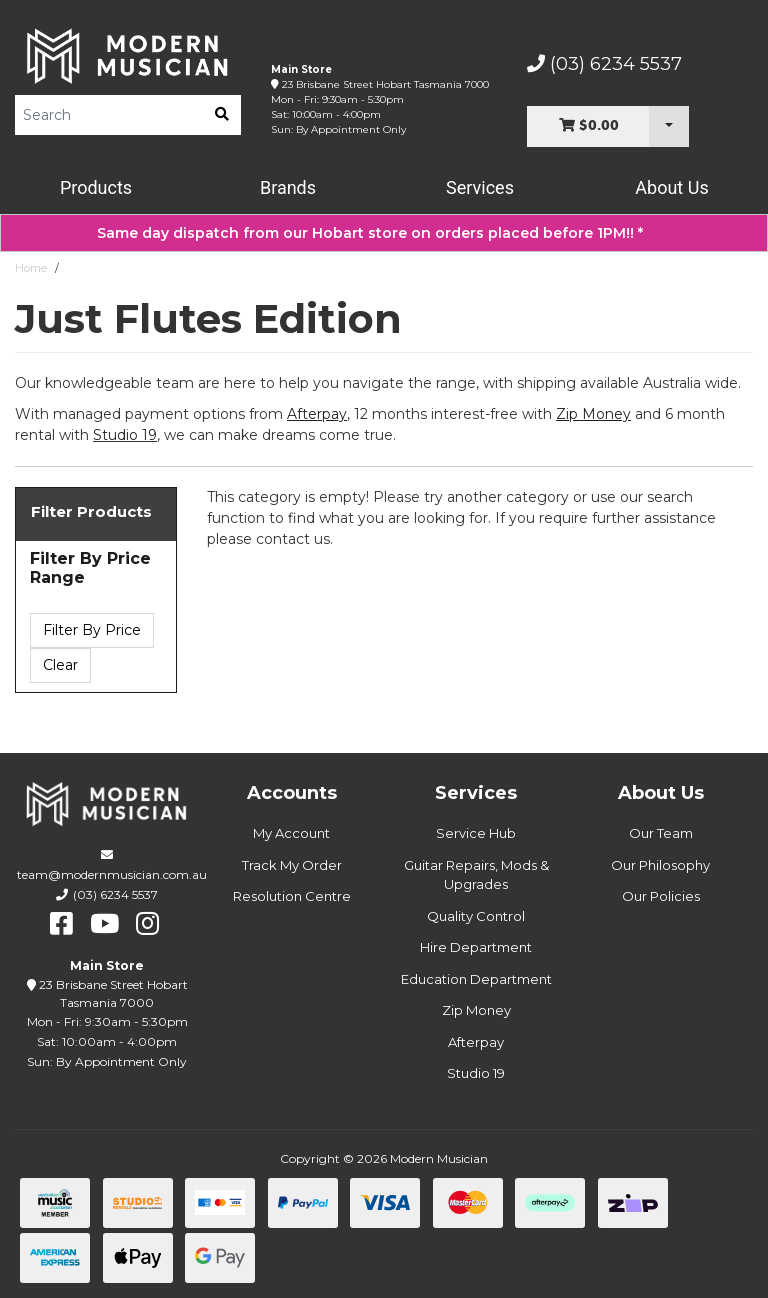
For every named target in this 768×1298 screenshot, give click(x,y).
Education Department (476, 979)
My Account (291, 833)
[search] (222, 115)
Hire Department (476, 947)
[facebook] (61, 924)
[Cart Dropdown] (669, 126)
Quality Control (476, 916)
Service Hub (476, 833)
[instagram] (147, 924)
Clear (60, 665)
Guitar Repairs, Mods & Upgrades (476, 875)
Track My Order (292, 865)
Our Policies (661, 896)
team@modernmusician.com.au (112, 874)
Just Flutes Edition (115, 268)
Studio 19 (125, 435)
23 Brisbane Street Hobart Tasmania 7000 (385, 84)
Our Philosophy (660, 865)
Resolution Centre (292, 896)
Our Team (661, 833)
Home (31, 268)
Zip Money (476, 1010)
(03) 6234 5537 (604, 64)
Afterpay (476, 1042)
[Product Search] (109, 115)
